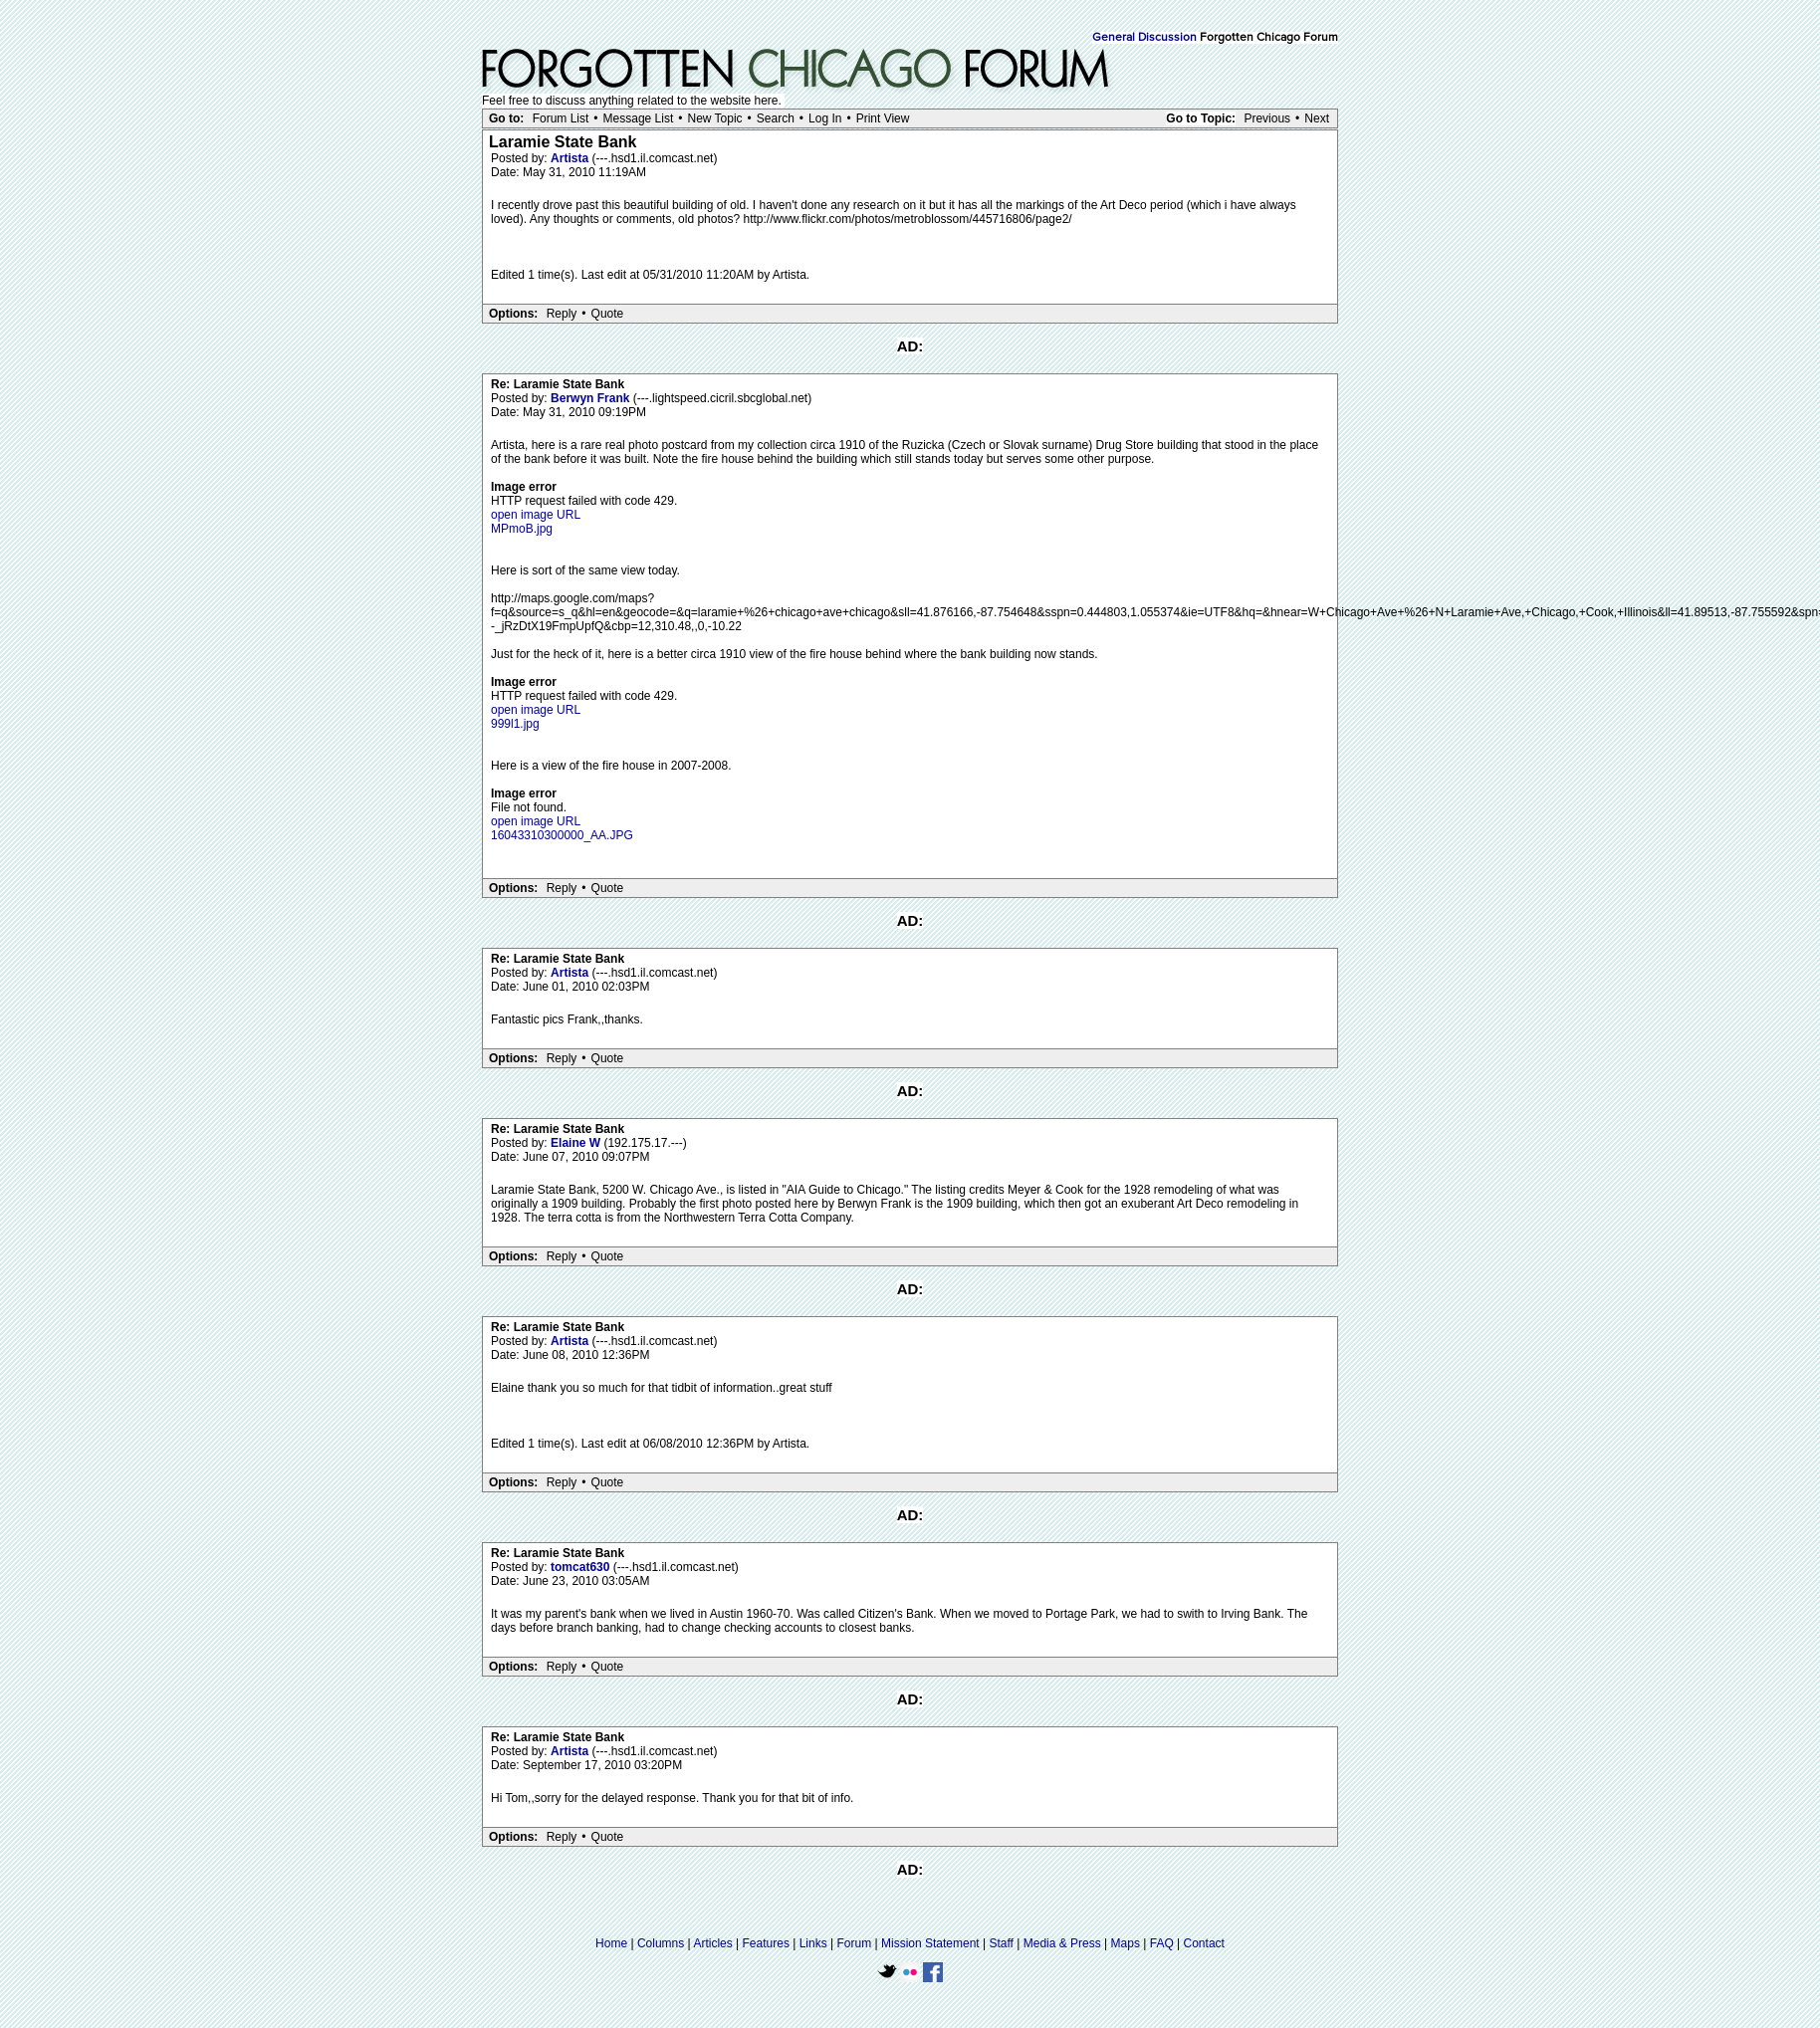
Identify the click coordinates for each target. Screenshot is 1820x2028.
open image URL (535, 515)
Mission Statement (930, 1943)
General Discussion (1144, 38)
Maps (1125, 1943)
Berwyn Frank (592, 398)
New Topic (714, 118)
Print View (883, 118)
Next (1316, 118)
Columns (660, 1943)
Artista (571, 158)
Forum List (561, 118)
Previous (1267, 118)
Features (766, 1943)
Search (776, 118)
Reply (562, 314)
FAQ (1162, 1943)
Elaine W (577, 1143)
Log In (824, 118)
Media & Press (1062, 1943)
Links (813, 1943)
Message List (638, 118)
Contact (1204, 1943)
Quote (607, 314)
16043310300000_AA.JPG (562, 835)
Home (611, 1943)
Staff (1001, 1943)
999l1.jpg (515, 724)
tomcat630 (582, 1567)
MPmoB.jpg (522, 529)
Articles (712, 1943)
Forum (854, 1943)
